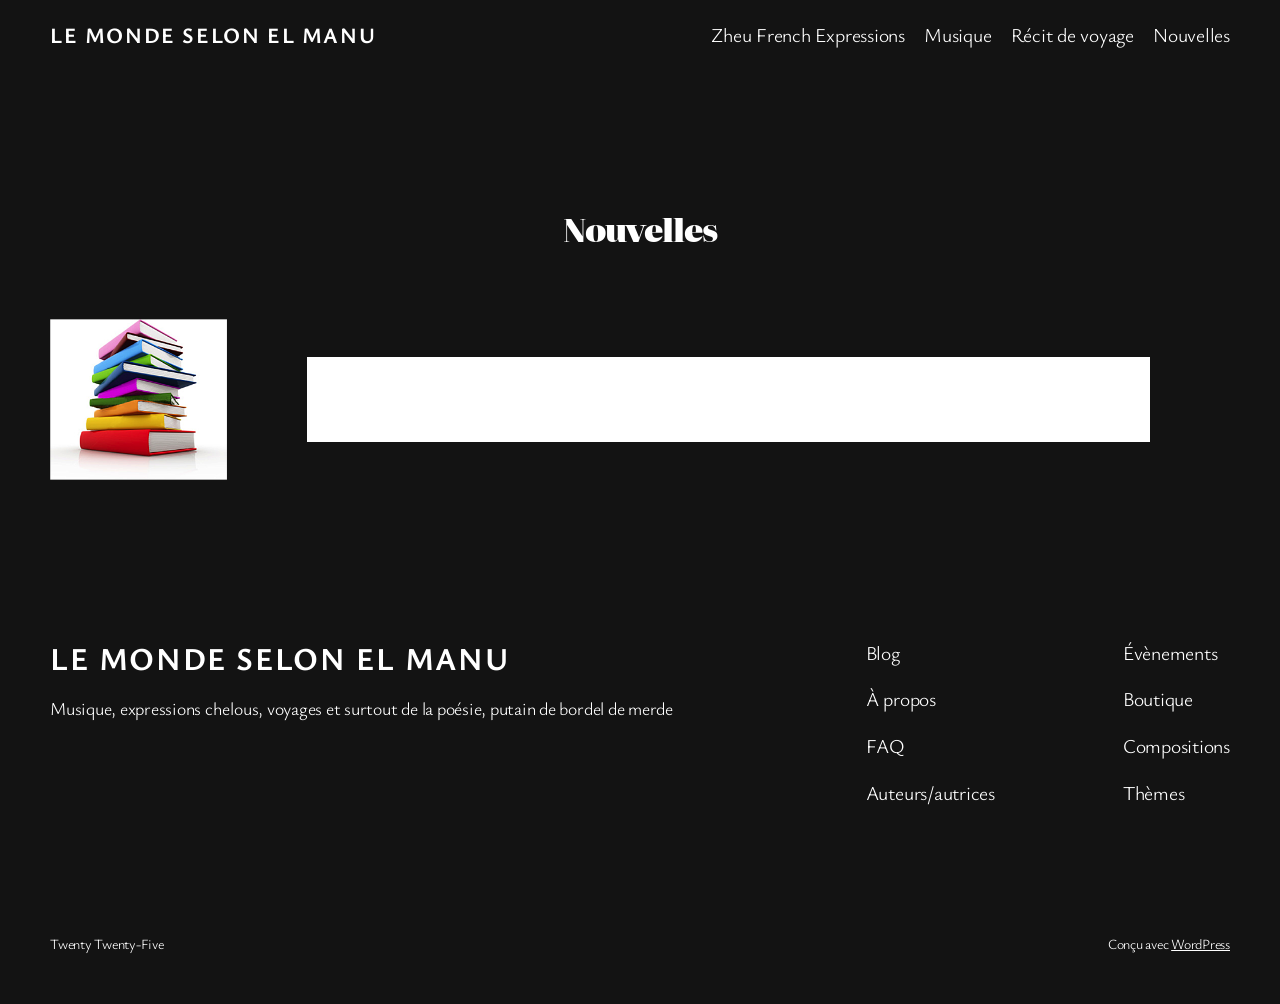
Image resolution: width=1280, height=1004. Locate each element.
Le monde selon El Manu (213, 34)
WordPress (1200, 943)
